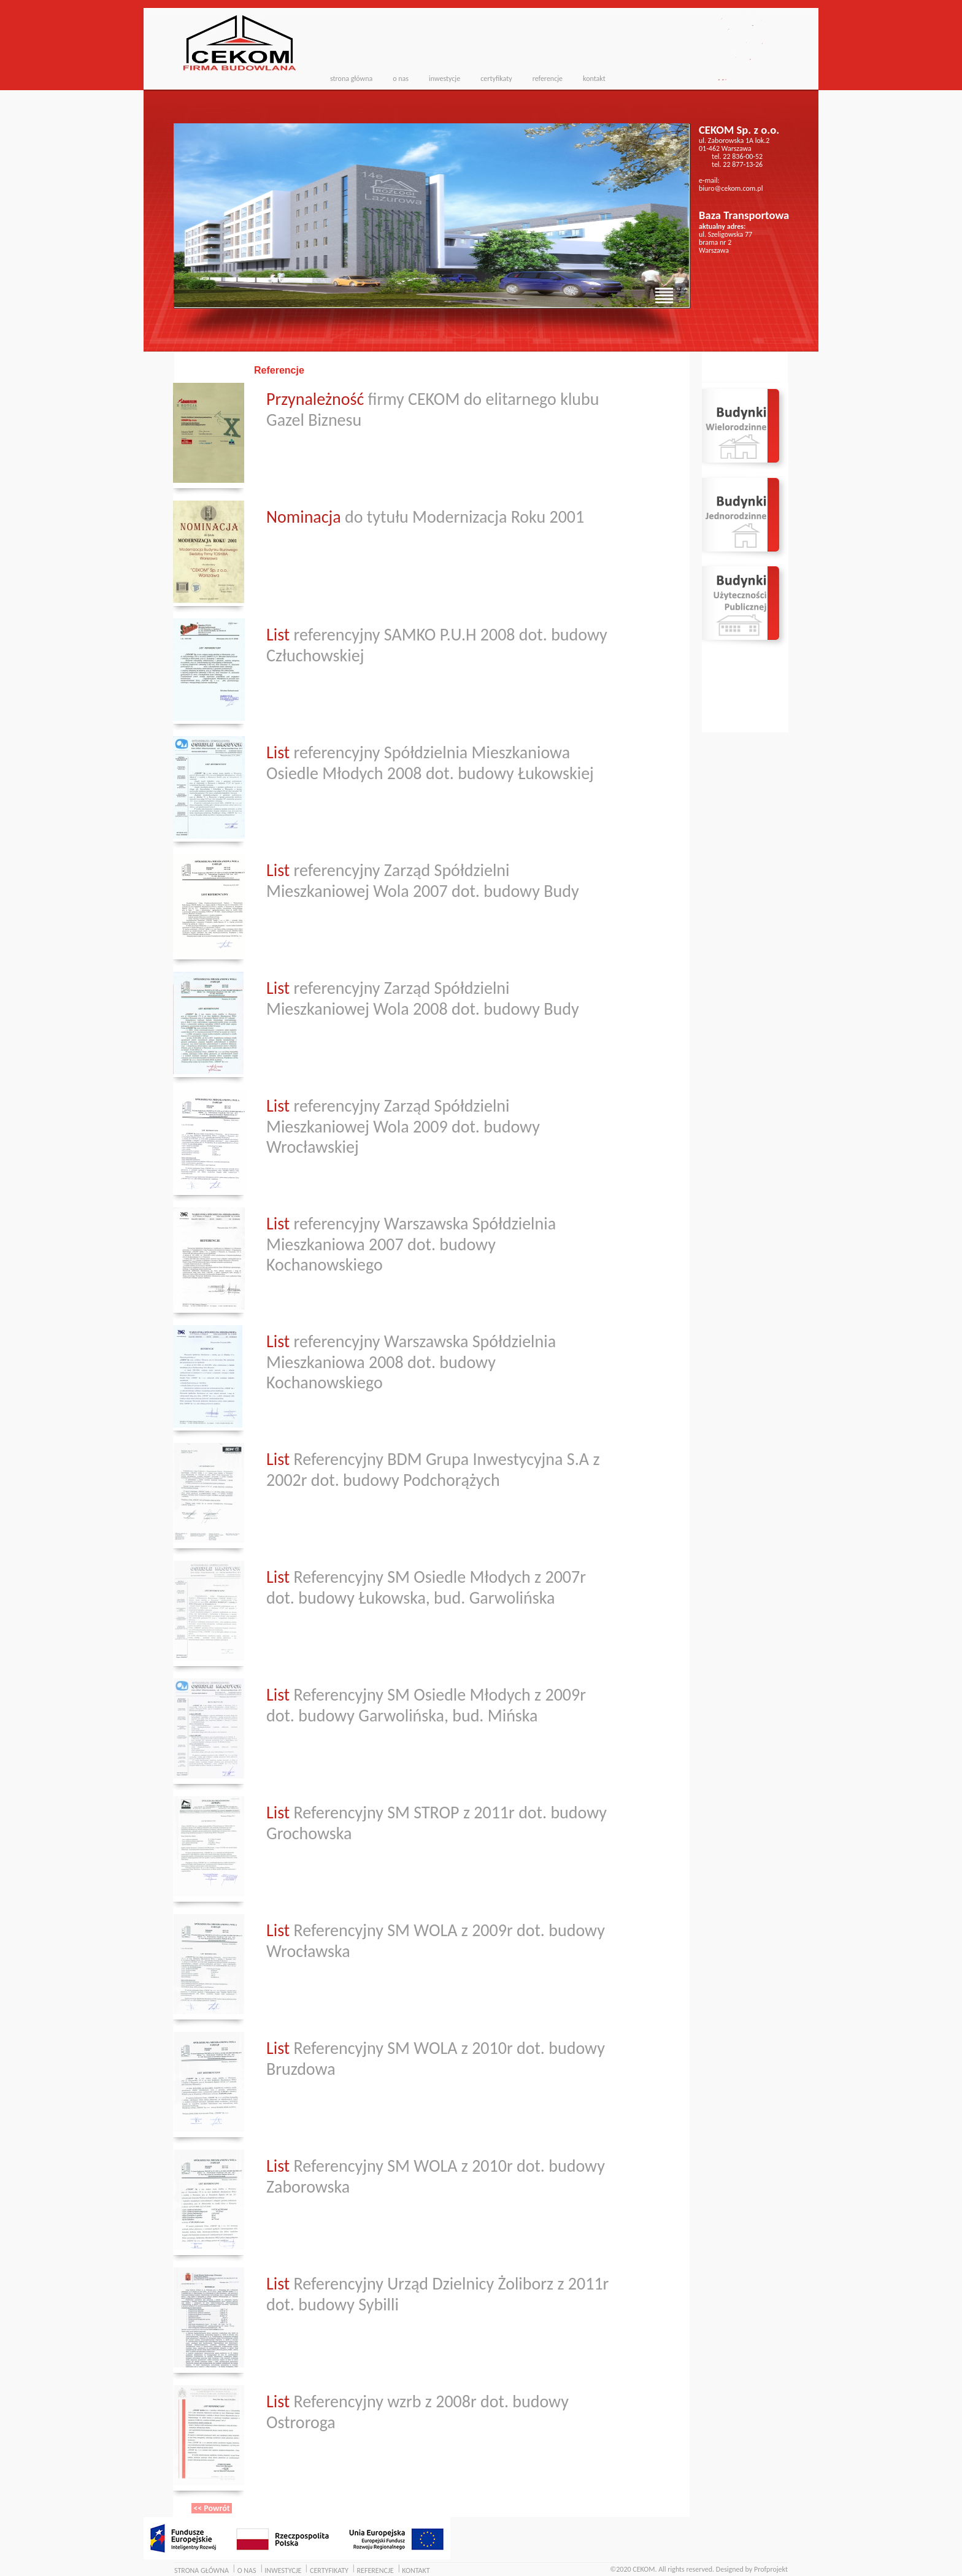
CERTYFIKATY (329, 2570)
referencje (548, 78)
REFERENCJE (375, 2570)
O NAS (246, 2570)
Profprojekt (771, 2569)
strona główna (351, 78)
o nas (401, 78)
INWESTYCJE (282, 2570)
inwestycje (444, 78)
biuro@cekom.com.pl (731, 188)
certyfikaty (496, 78)
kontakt (594, 78)
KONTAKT (415, 2570)
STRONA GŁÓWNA (201, 2570)
